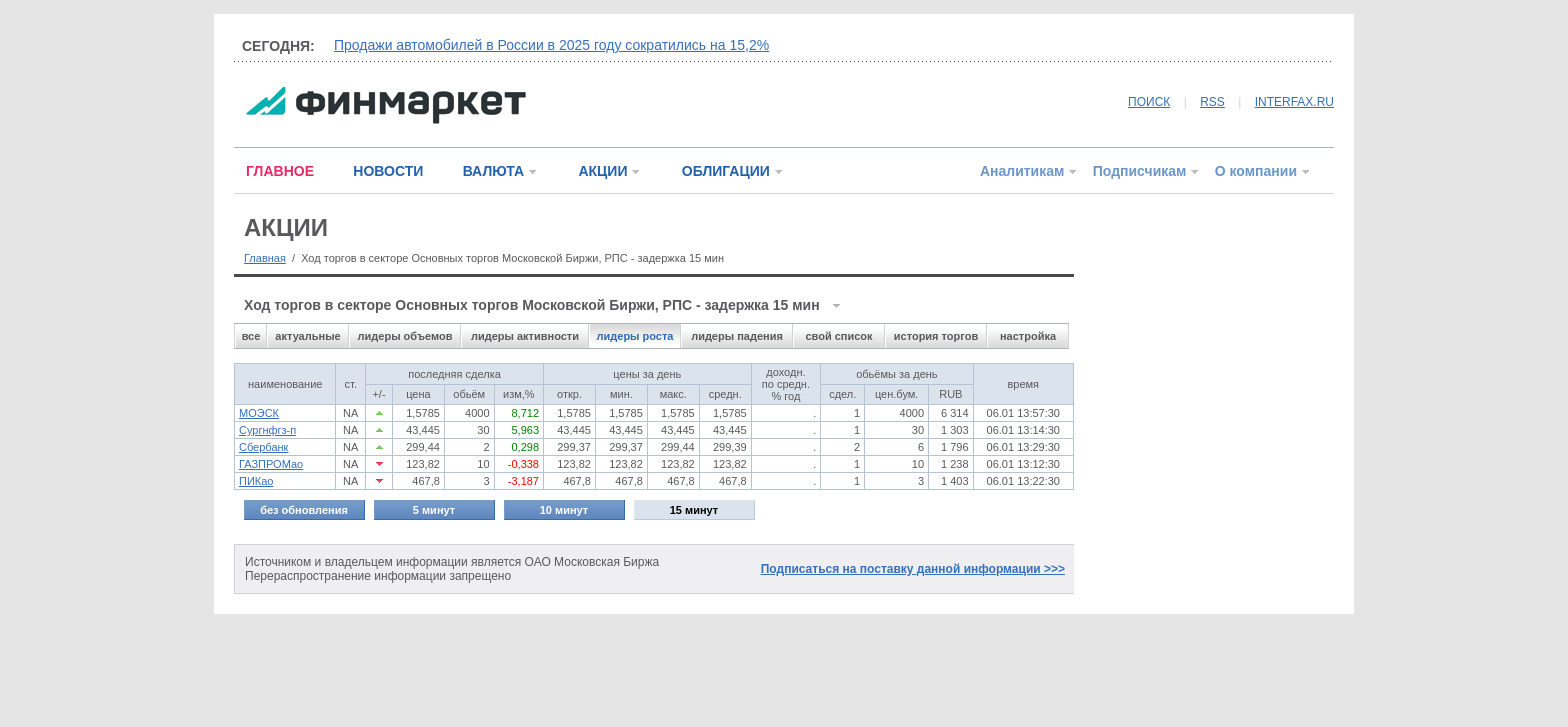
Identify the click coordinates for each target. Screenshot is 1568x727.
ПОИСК (1149, 102)
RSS (1212, 102)
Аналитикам (1022, 171)
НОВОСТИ (388, 171)
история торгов (936, 336)
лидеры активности (525, 336)
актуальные (307, 336)
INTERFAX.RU (1294, 102)
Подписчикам (1140, 171)
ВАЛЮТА (493, 171)
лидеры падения (737, 336)
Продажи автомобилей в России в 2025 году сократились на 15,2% (551, 45)
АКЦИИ (602, 171)
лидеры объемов (405, 336)
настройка (1028, 336)
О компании (1256, 171)
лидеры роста (635, 336)
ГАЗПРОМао (271, 464)
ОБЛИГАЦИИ (726, 171)
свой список (838, 336)
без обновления (304, 510)
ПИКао (256, 481)
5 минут (434, 510)
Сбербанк (263, 447)
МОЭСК (259, 413)
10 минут (564, 510)
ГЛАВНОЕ (280, 171)
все (251, 336)
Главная (265, 258)
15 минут (694, 510)
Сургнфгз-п (267, 430)
